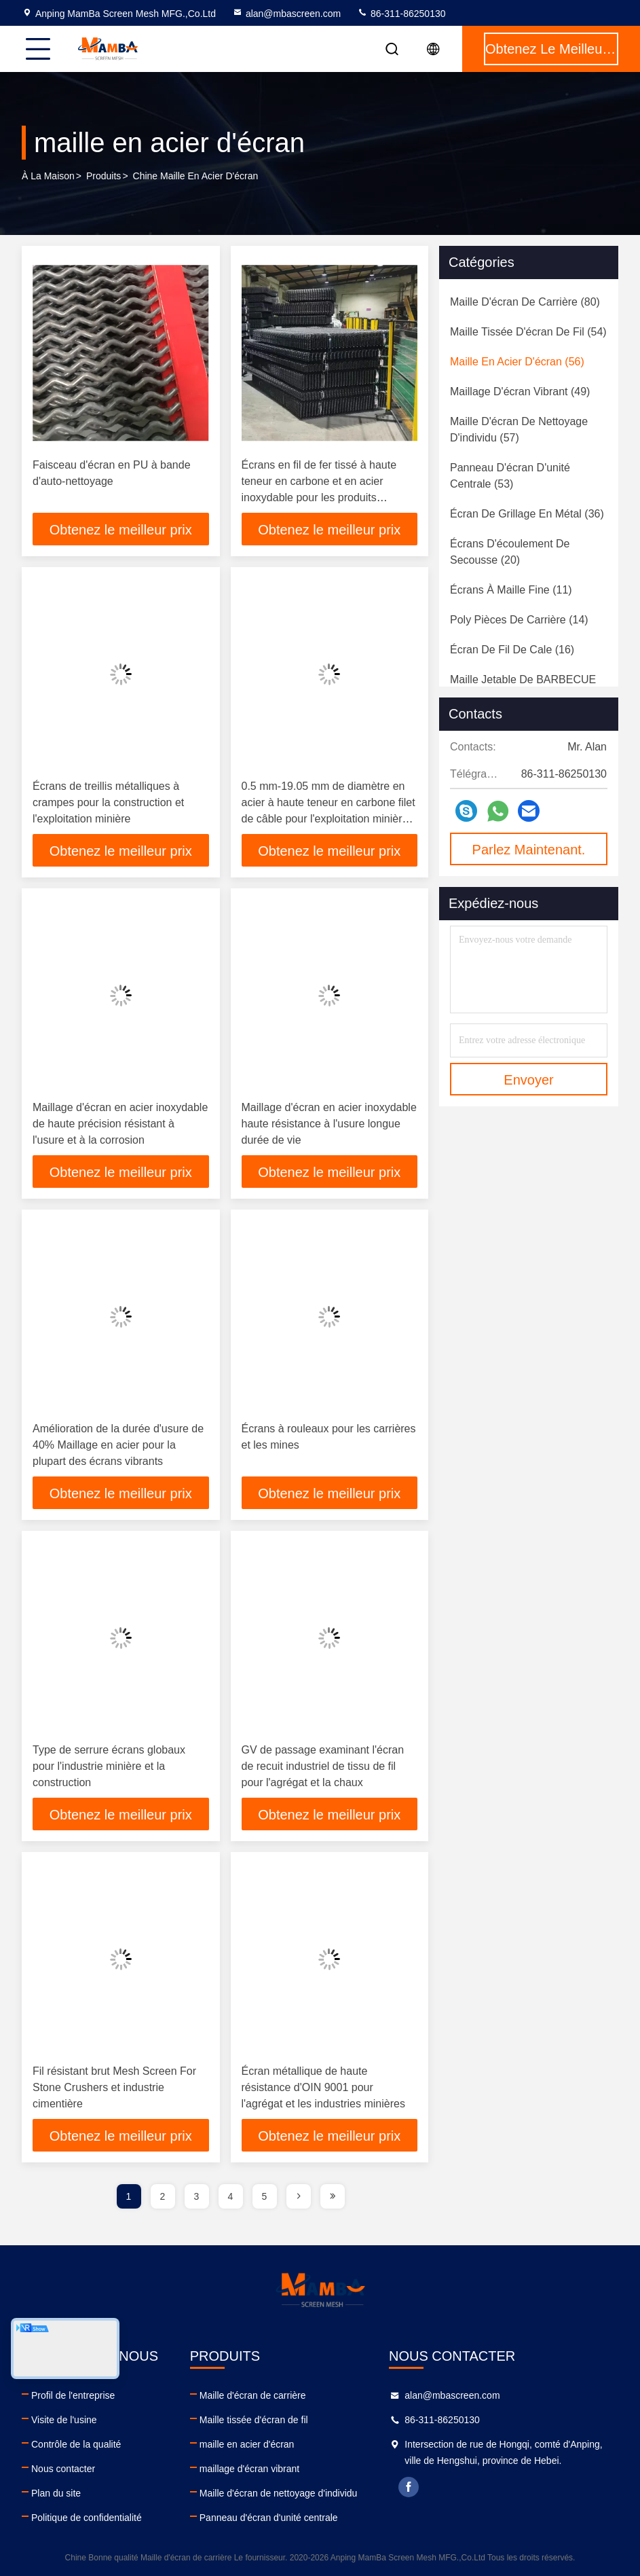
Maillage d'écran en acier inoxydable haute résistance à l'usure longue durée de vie (329, 1124)
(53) (510, 476)
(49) (520, 391)
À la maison (48, 175)
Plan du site (56, 2493)
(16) (512, 649)
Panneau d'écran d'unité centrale (269, 2517)
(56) (517, 361)
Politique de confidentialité (86, 2517)
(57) (519, 429)
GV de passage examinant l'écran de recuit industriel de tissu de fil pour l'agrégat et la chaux (323, 1766)
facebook (408, 2487)
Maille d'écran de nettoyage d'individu (279, 2493)
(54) (528, 332)
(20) (509, 552)
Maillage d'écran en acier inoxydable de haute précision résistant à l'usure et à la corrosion (120, 1124)
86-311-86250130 (401, 13)
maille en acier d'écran (247, 2444)
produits (103, 175)
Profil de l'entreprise (73, 2395)
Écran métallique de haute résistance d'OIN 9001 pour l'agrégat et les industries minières (323, 2087)
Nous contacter (63, 2468)
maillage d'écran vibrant (249, 2468)
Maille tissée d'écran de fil (254, 2419)
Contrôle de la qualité (76, 2444)
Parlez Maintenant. (529, 849)
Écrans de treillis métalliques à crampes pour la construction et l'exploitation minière (108, 802)
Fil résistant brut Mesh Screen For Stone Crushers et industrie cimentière (114, 2087)
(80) (525, 302)
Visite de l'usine (64, 2419)
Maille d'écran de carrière (253, 2395)
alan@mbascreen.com (286, 13)
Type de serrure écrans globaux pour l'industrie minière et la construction (109, 1766)
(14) (519, 619)
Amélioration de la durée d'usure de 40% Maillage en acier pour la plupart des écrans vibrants (118, 1445)
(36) (527, 514)
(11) (511, 590)
